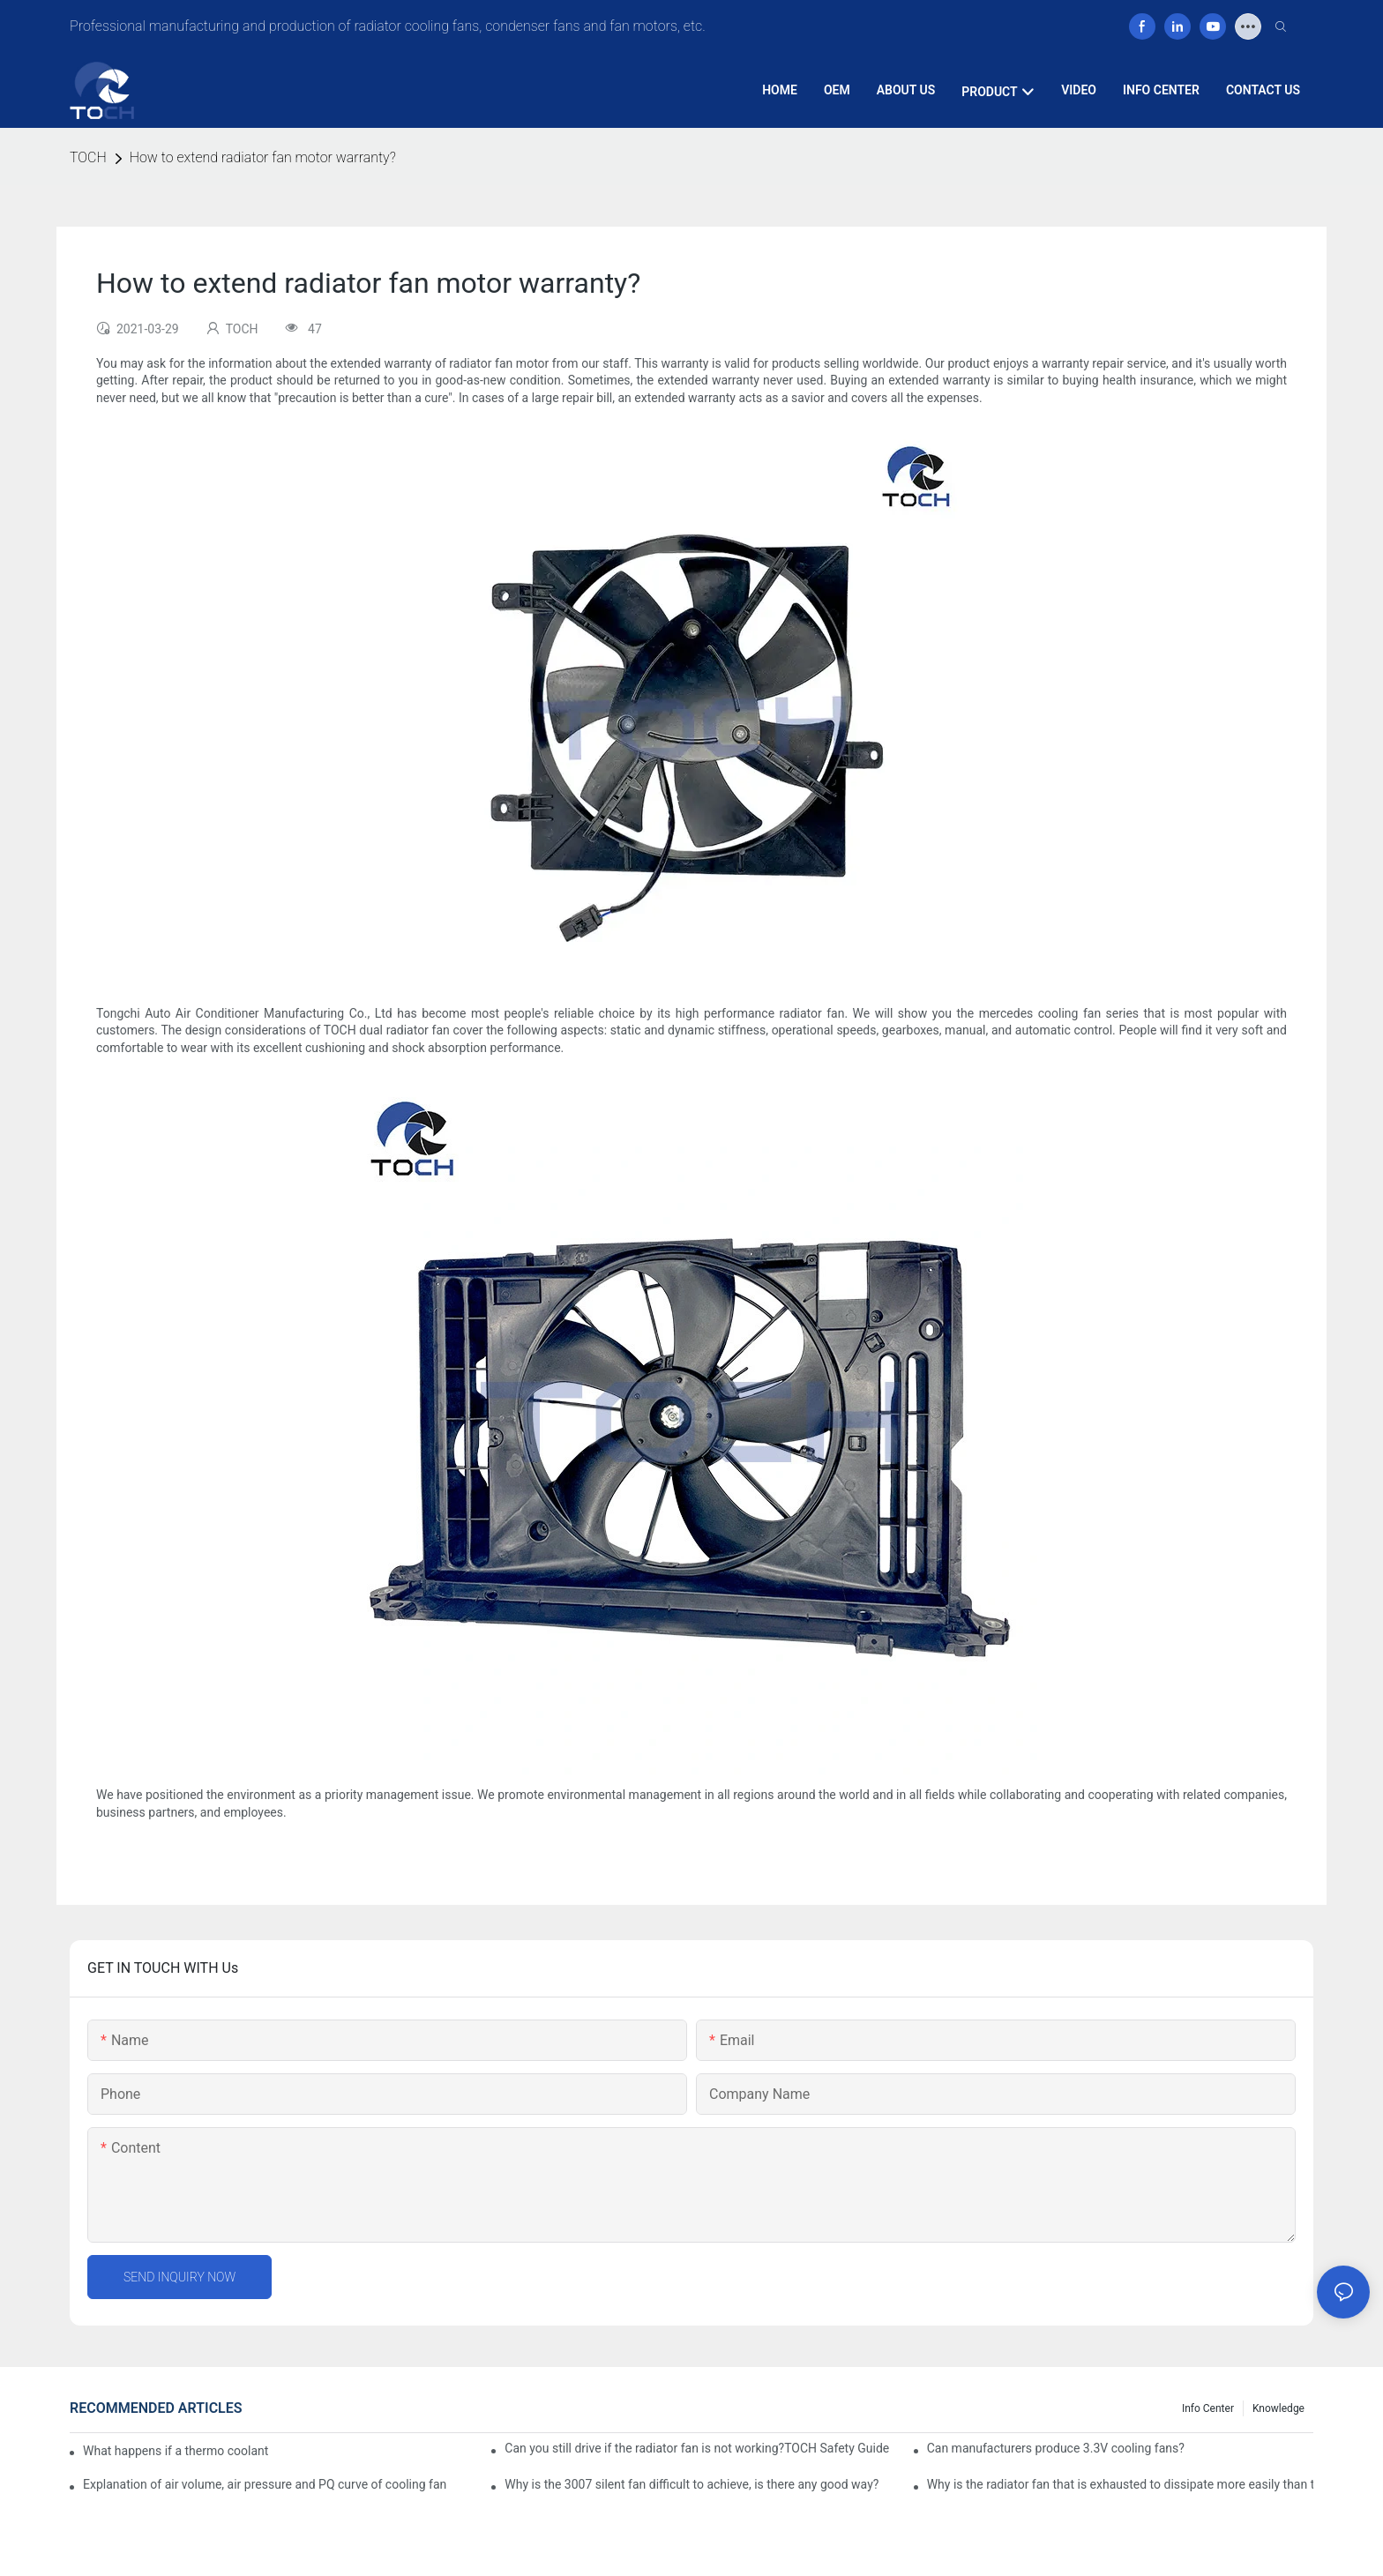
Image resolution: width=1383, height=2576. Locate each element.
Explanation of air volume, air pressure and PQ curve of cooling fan (264, 2484)
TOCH (88, 157)
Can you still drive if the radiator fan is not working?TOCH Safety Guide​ (697, 2448)
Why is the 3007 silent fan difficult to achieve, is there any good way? (691, 2484)
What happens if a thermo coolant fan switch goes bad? (176, 2451)
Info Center (1208, 2408)
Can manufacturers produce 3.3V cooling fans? (1056, 2448)
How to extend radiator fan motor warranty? (263, 157)
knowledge (1278, 2408)
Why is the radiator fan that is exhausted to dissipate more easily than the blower (1120, 2484)
